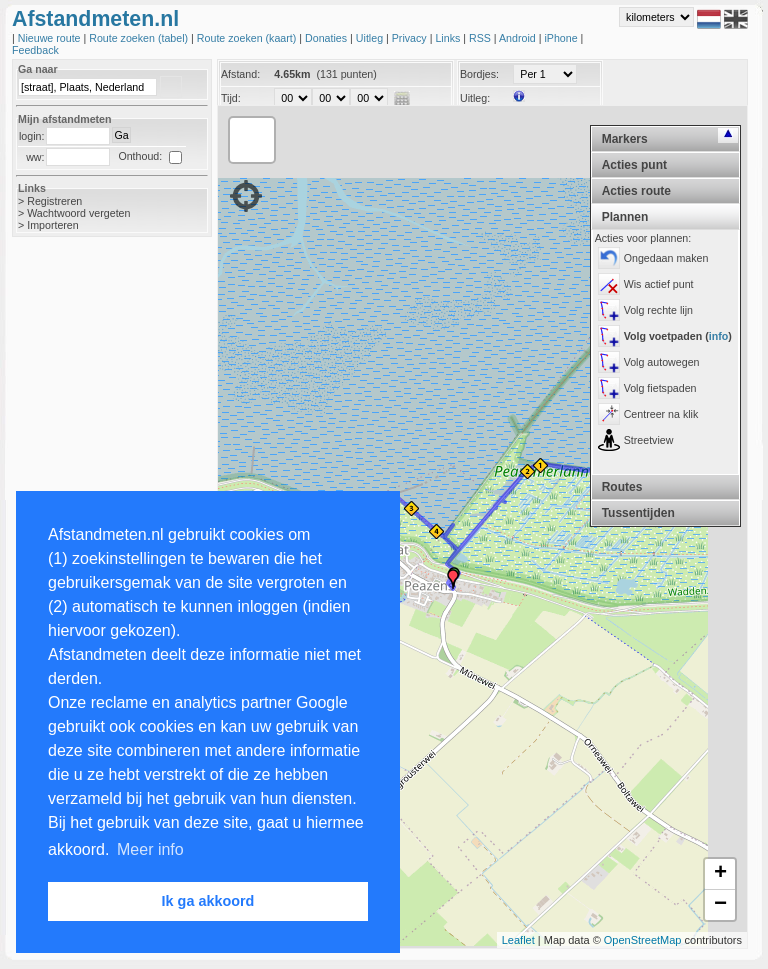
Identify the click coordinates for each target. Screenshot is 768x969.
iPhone (562, 38)
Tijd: (231, 98)
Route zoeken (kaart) (248, 38)
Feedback (35, 50)
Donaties (327, 38)
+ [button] (720, 874)
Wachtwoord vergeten (78, 213)
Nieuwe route (51, 38)
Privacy (411, 38)
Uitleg (371, 38)
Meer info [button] (150, 849)
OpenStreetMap (643, 940)
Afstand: (240, 74)
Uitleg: (475, 98)
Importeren (53, 225)
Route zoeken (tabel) (140, 38)
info (719, 336)
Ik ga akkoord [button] (208, 901)
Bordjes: (479, 74)
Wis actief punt (659, 284)
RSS (481, 38)
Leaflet (518, 940)
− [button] (720, 905)
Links (449, 38)
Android (519, 38)
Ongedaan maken (666, 258)
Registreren (54, 201)
